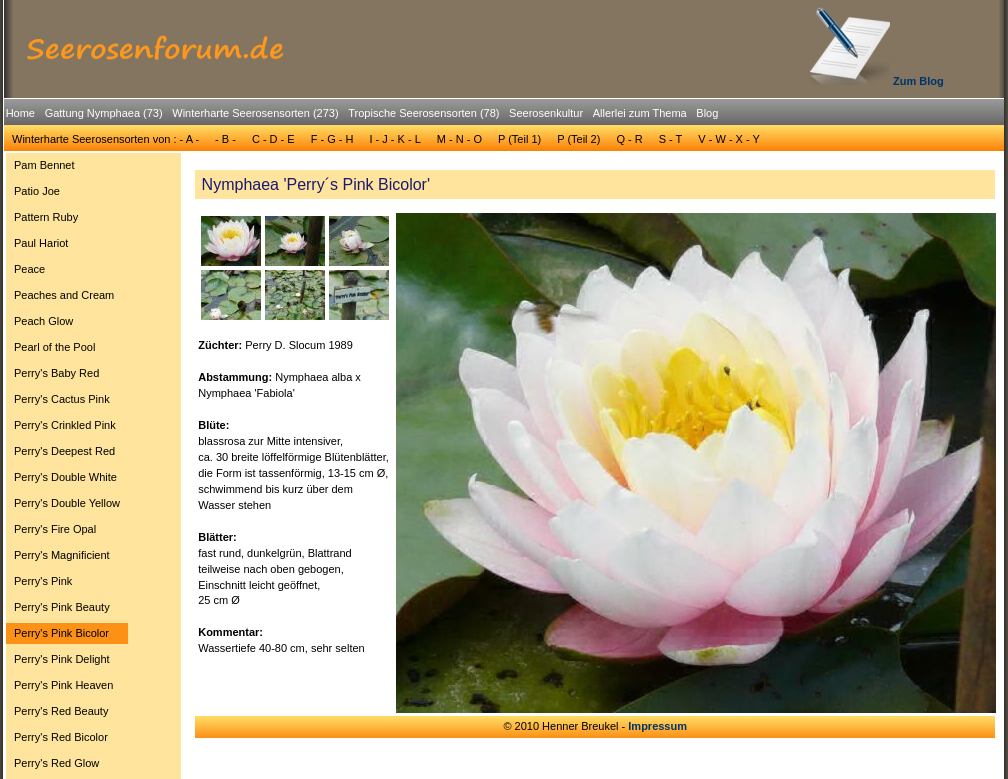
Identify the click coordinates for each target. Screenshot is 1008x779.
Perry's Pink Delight (62, 659)
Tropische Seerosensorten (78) (423, 113)
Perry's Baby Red (56, 373)
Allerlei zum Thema (640, 113)
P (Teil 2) (578, 139)
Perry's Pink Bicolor (61, 633)
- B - (225, 139)
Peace (29, 269)
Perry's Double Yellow (67, 503)
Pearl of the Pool (54, 347)
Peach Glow (43, 321)
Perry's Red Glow (56, 763)
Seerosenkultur (546, 113)
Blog (707, 113)
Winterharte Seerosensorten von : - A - (105, 139)
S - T (671, 139)
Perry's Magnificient (62, 555)
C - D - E (273, 139)
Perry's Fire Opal (55, 529)
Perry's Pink (43, 581)
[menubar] (362, 116)
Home (20, 113)
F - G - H (332, 139)
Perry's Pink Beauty (62, 607)
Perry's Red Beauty (61, 711)
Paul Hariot (41, 243)
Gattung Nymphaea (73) (104, 113)
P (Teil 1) (519, 139)
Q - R (629, 139)
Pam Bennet (44, 165)
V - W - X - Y (729, 139)
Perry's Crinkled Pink (65, 425)
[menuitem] (20, 113)
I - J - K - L (394, 139)
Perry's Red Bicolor (61, 737)
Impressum (657, 726)
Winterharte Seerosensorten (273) (255, 113)
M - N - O (459, 139)
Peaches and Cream (64, 295)
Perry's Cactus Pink (62, 399)
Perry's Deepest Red (64, 451)
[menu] (67, 467)
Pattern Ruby (46, 217)
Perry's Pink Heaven (63, 685)
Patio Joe (37, 191)
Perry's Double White (65, 477)
